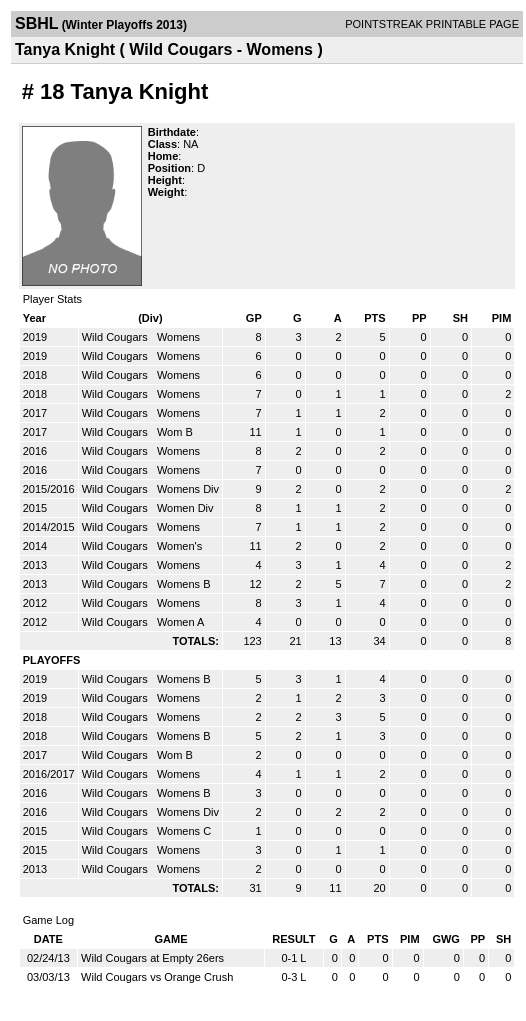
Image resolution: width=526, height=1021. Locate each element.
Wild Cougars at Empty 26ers (152, 958)
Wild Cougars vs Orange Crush (157, 977)
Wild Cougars (116, 337)
